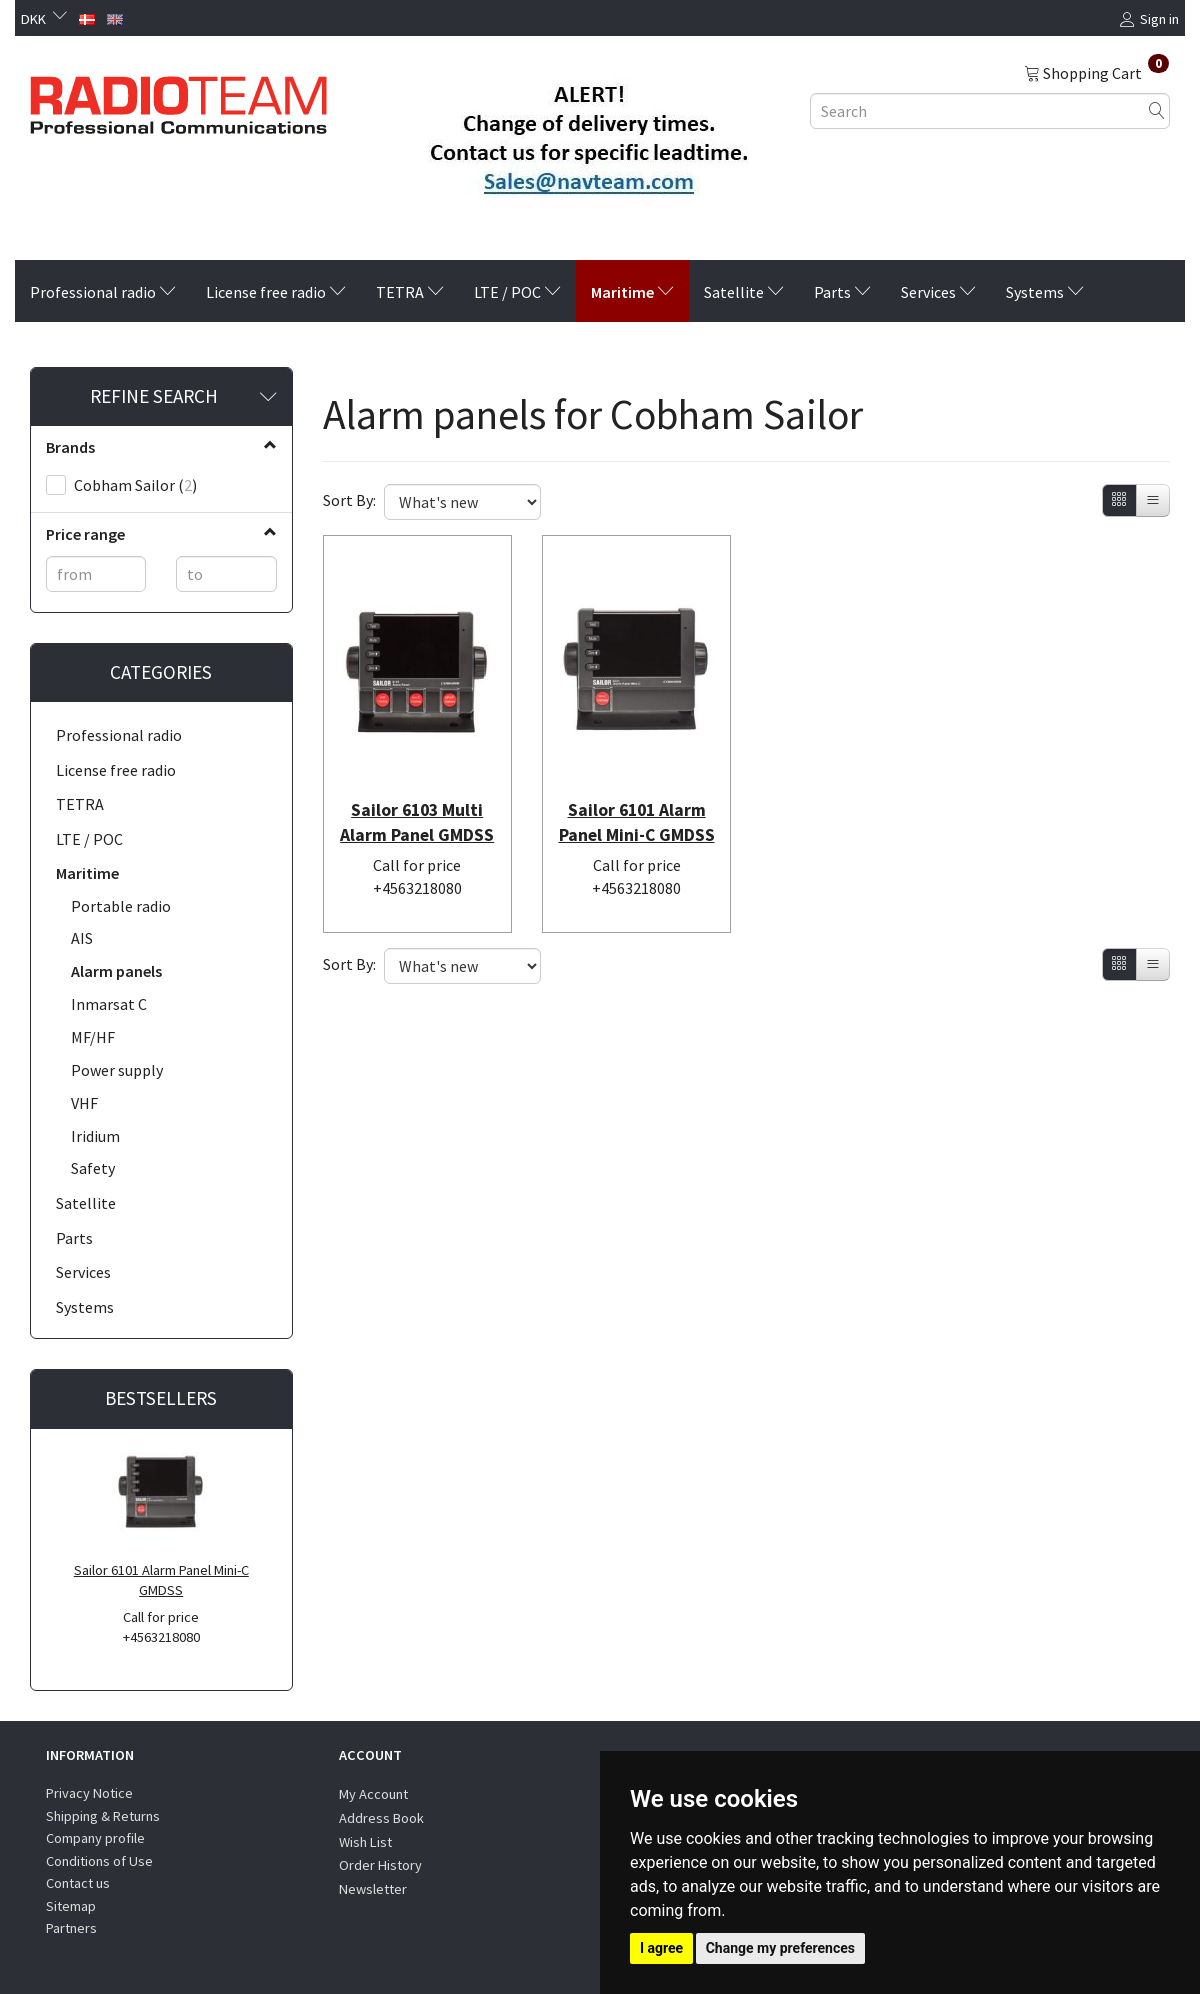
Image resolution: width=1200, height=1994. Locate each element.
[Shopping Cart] (1096, 72)
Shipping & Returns (103, 1816)
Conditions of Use (99, 1861)
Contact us (78, 1883)
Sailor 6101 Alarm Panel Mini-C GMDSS (161, 1580)
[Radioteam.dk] (178, 100)
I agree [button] (661, 1948)
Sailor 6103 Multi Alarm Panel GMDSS (417, 814)
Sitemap (71, 1906)
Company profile (95, 1838)
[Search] (1157, 110)
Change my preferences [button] (780, 1948)
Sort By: (349, 500)
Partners (71, 1928)
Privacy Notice (89, 1793)
